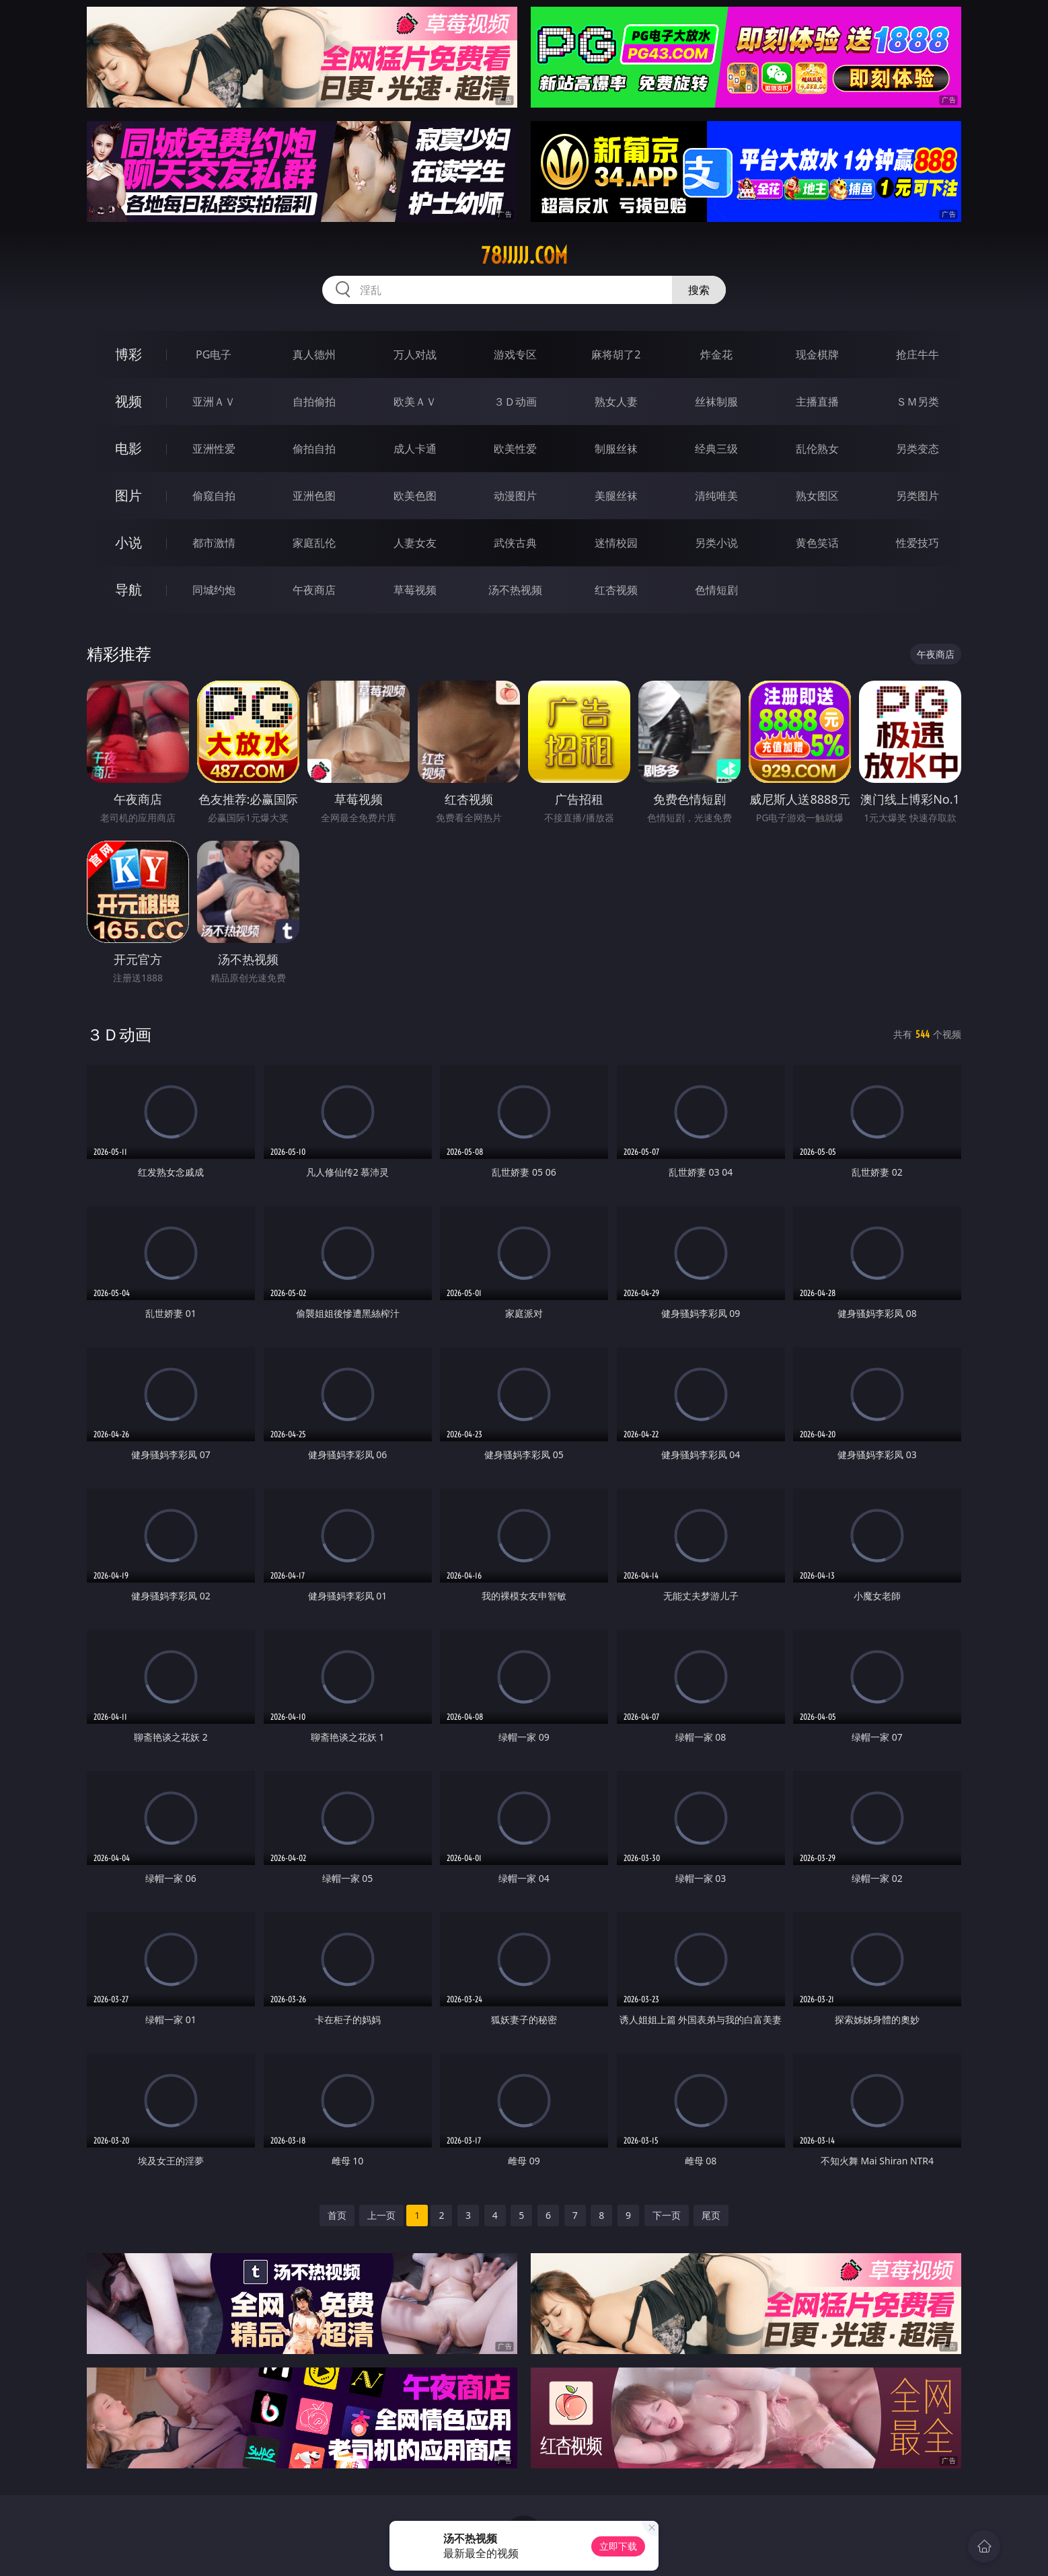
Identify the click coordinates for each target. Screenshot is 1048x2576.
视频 (128, 401)
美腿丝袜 (616, 495)
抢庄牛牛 (917, 354)
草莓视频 (415, 589)
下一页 (666, 2215)
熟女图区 (817, 495)
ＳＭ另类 (917, 401)
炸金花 (716, 354)
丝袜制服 (716, 401)
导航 (128, 589)
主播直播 (817, 401)
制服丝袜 (616, 448)
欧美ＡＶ (415, 401)
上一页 (381, 2215)
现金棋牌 (817, 354)
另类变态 (917, 448)
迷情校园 (616, 542)
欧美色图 (415, 495)
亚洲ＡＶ (213, 401)
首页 (337, 2215)
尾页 (711, 2215)
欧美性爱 (515, 448)
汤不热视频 (515, 589)
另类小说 (716, 542)
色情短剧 (716, 589)
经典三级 (716, 448)
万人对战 (415, 354)
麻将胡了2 (615, 354)
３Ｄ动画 (515, 401)
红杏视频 (616, 589)
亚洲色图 (314, 495)
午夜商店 (314, 589)
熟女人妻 (616, 401)
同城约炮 (213, 589)
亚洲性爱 (213, 448)
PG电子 (213, 354)
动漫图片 (515, 495)
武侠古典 (515, 542)
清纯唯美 (716, 495)
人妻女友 (415, 542)
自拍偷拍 (314, 401)
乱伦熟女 (817, 448)
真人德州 (314, 354)
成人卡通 (415, 448)
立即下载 (618, 2546)
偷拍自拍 (314, 448)
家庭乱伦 (314, 542)
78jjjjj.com (524, 255)
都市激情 (213, 542)
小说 (128, 542)
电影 (128, 448)
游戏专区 (515, 354)
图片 (128, 495)
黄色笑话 (817, 542)
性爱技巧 (917, 542)
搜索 (699, 289)
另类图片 (917, 495)
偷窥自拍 (213, 495)
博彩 (128, 354)
